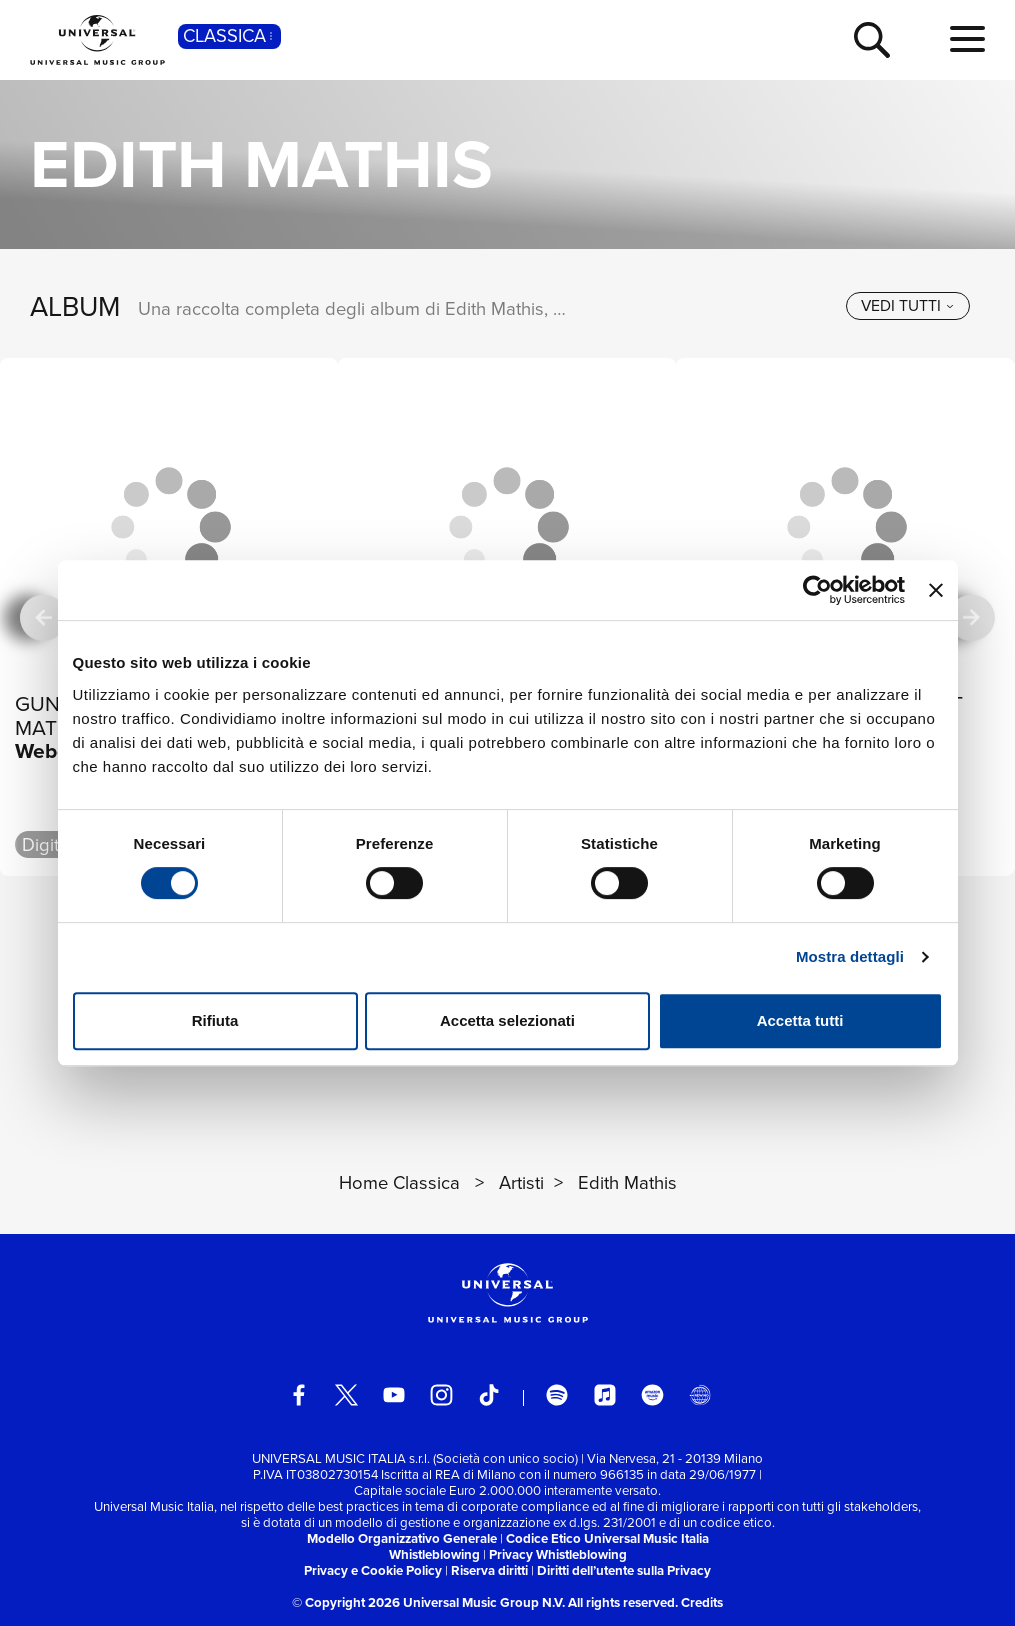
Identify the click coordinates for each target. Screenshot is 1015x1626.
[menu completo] (967, 40)
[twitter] (346, 1395)
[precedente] (43, 617)
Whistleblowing (434, 1554)
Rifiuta (215, 1020)
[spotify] (557, 1395)
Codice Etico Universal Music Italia (607, 1538)
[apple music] (605, 1395)
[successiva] (971, 617)
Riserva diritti (489, 1570)
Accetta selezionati (507, 1020)
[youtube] (394, 1395)
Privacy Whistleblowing (558, 1554)
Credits (702, 1602)
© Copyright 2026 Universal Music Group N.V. (428, 1602)
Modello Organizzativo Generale (402, 1538)
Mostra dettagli (850, 956)
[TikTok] (489, 1395)
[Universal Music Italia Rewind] (700, 1395)
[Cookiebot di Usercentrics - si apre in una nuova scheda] (817, 590)
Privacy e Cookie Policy (373, 1570)
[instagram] (441, 1395)
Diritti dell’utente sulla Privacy (624, 1570)
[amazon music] (652, 1395)
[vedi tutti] (908, 306)
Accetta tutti (800, 1020)
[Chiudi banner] (936, 590)
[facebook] (299, 1395)
